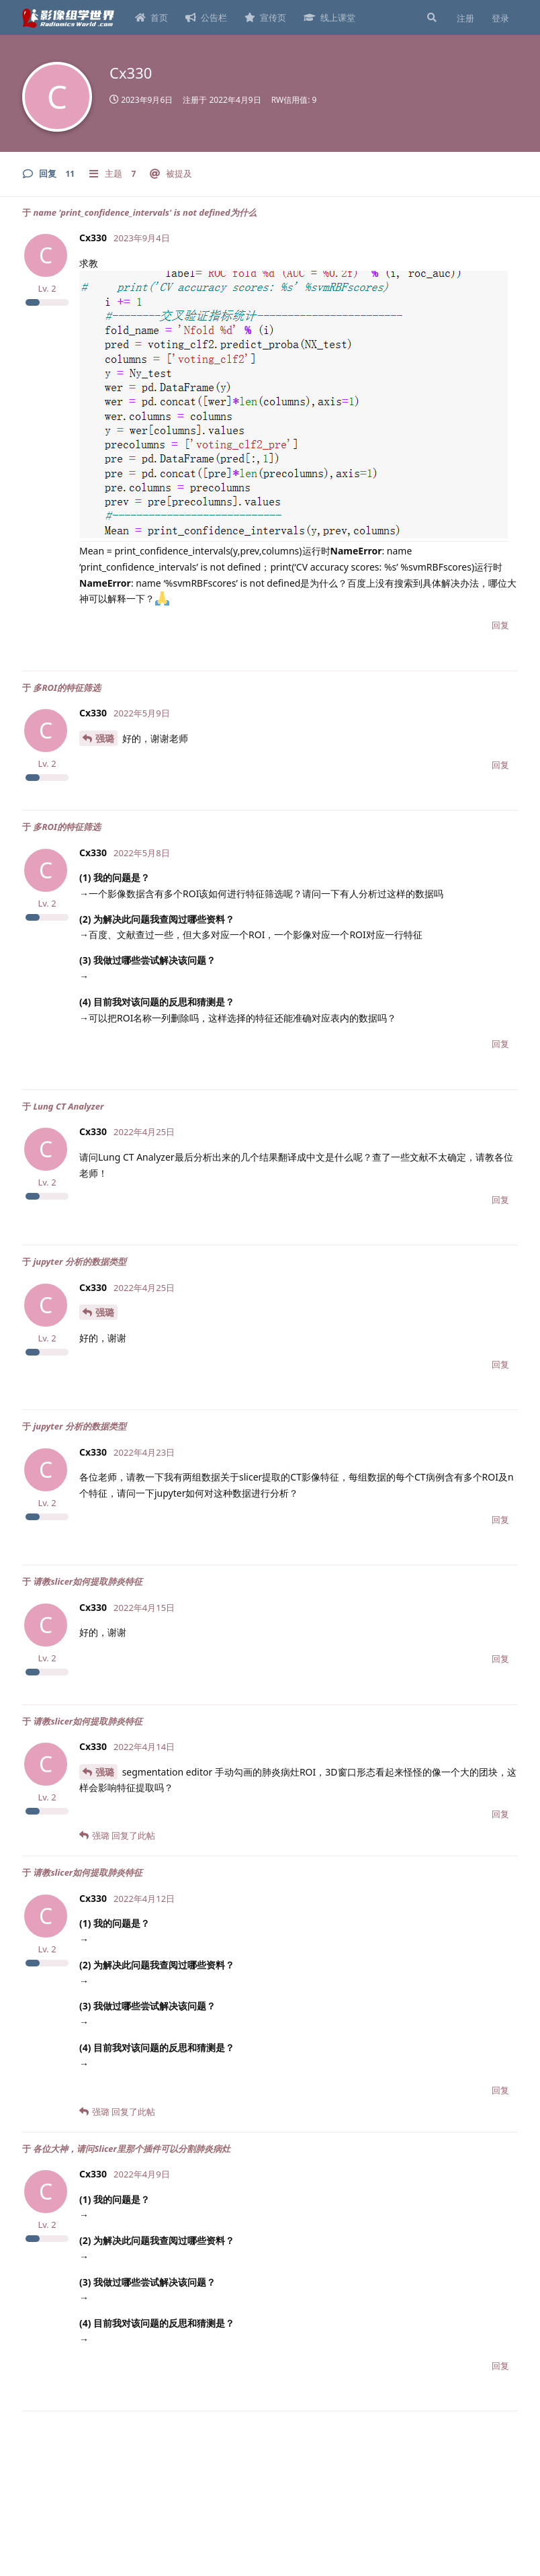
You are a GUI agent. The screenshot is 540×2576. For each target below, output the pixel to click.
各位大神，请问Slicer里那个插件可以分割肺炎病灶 (131, 2149)
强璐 (104, 738)
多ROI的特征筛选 (67, 687)
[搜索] (430, 17)
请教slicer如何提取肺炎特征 (87, 1581)
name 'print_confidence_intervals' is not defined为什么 (144, 212)
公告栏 (206, 17)
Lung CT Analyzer (68, 1106)
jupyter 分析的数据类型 (79, 1261)
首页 (151, 17)
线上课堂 (329, 17)
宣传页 (265, 17)
